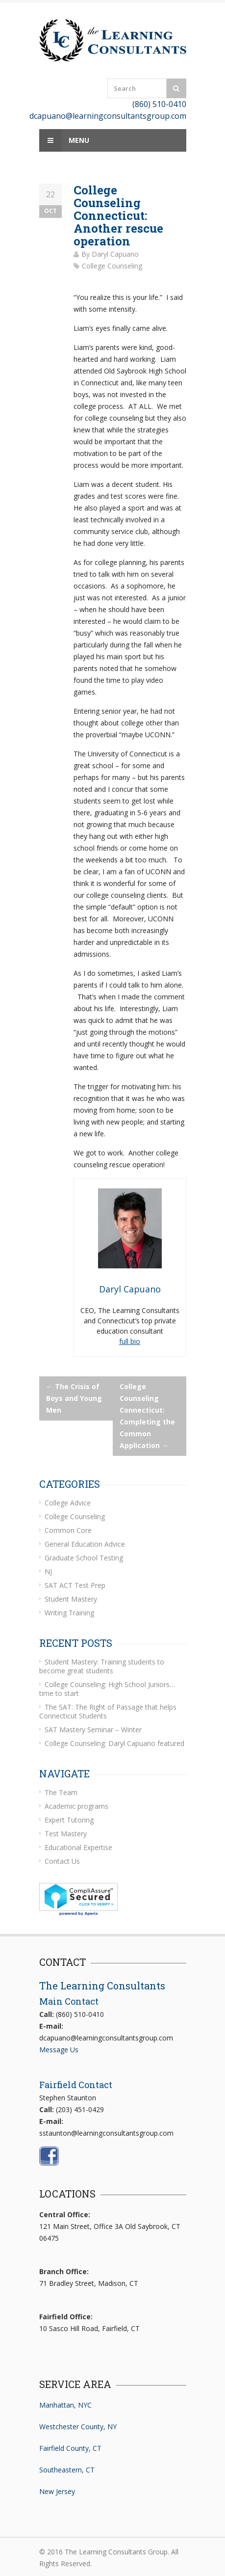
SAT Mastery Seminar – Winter (93, 1729)
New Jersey (57, 2491)
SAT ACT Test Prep (75, 1585)
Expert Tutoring (69, 1820)
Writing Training (69, 1612)
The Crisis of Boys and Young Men (74, 1398)
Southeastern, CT (67, 2469)
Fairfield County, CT (70, 2448)
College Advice (68, 1502)
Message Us (58, 2049)
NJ (48, 1571)
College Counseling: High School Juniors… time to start (107, 1689)
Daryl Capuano (115, 254)
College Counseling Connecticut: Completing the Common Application (147, 1416)
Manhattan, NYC (65, 2405)
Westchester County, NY (78, 2426)
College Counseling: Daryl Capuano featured (114, 1743)
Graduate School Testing (84, 1557)
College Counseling (112, 265)
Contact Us (62, 1861)
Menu (64, 140)
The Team (61, 1792)
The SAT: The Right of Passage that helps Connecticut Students (107, 1711)
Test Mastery (66, 1833)
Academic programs (76, 1806)
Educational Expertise (78, 1847)
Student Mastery (71, 1599)
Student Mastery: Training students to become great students (101, 1666)
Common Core (68, 1530)
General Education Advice (85, 1544)
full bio (129, 1341)
